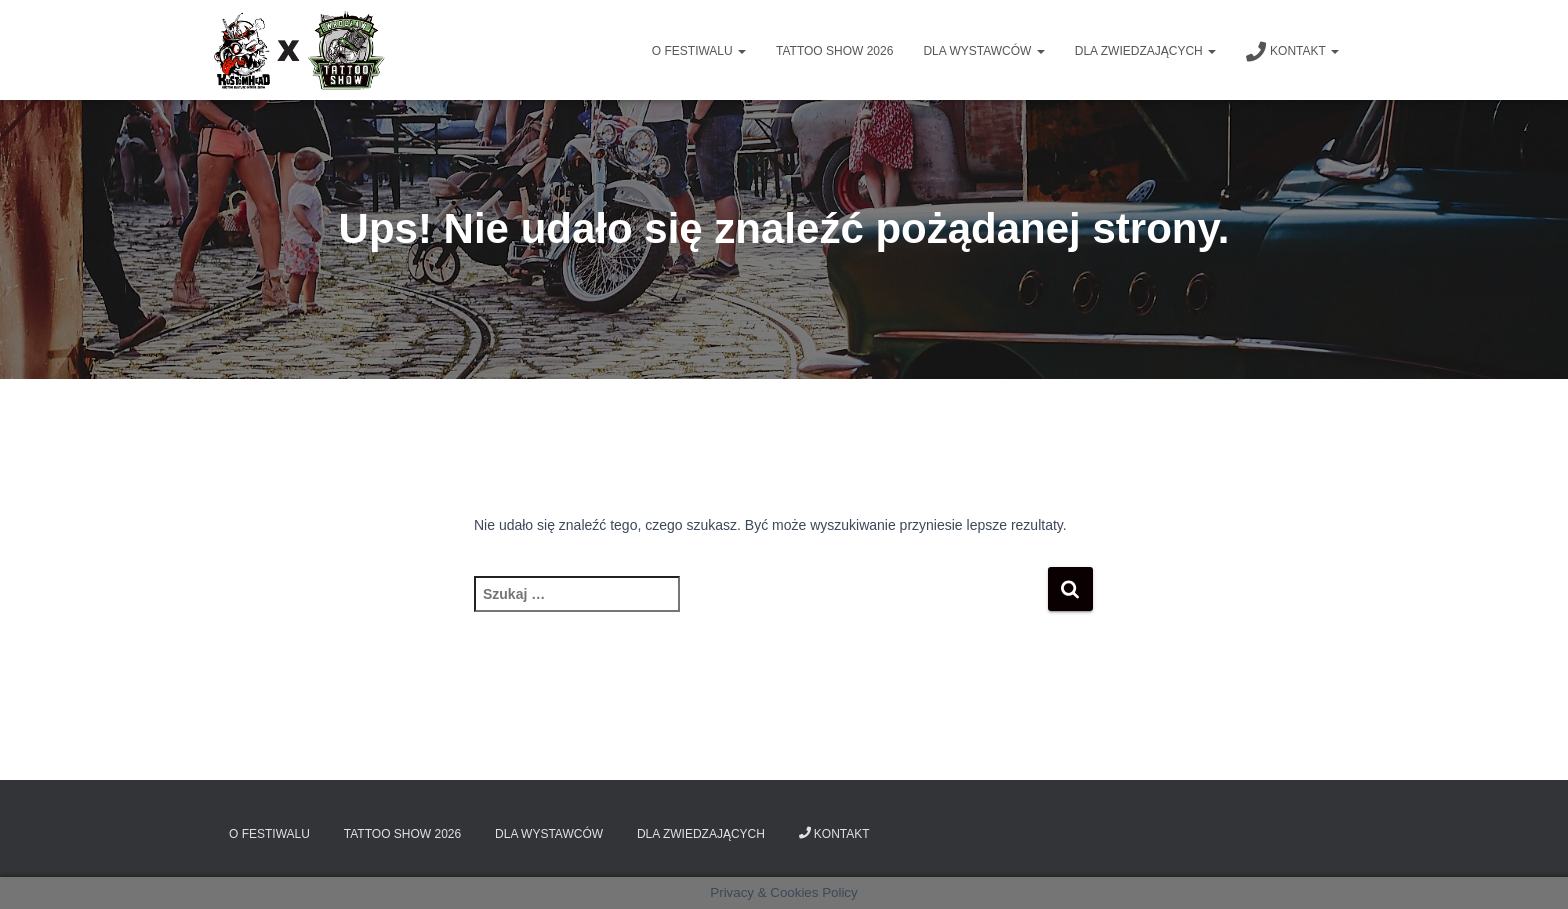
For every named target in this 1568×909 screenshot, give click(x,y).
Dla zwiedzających (1145, 51)
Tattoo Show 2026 (834, 51)
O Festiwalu (699, 51)
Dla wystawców (983, 51)
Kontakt (1292, 52)
